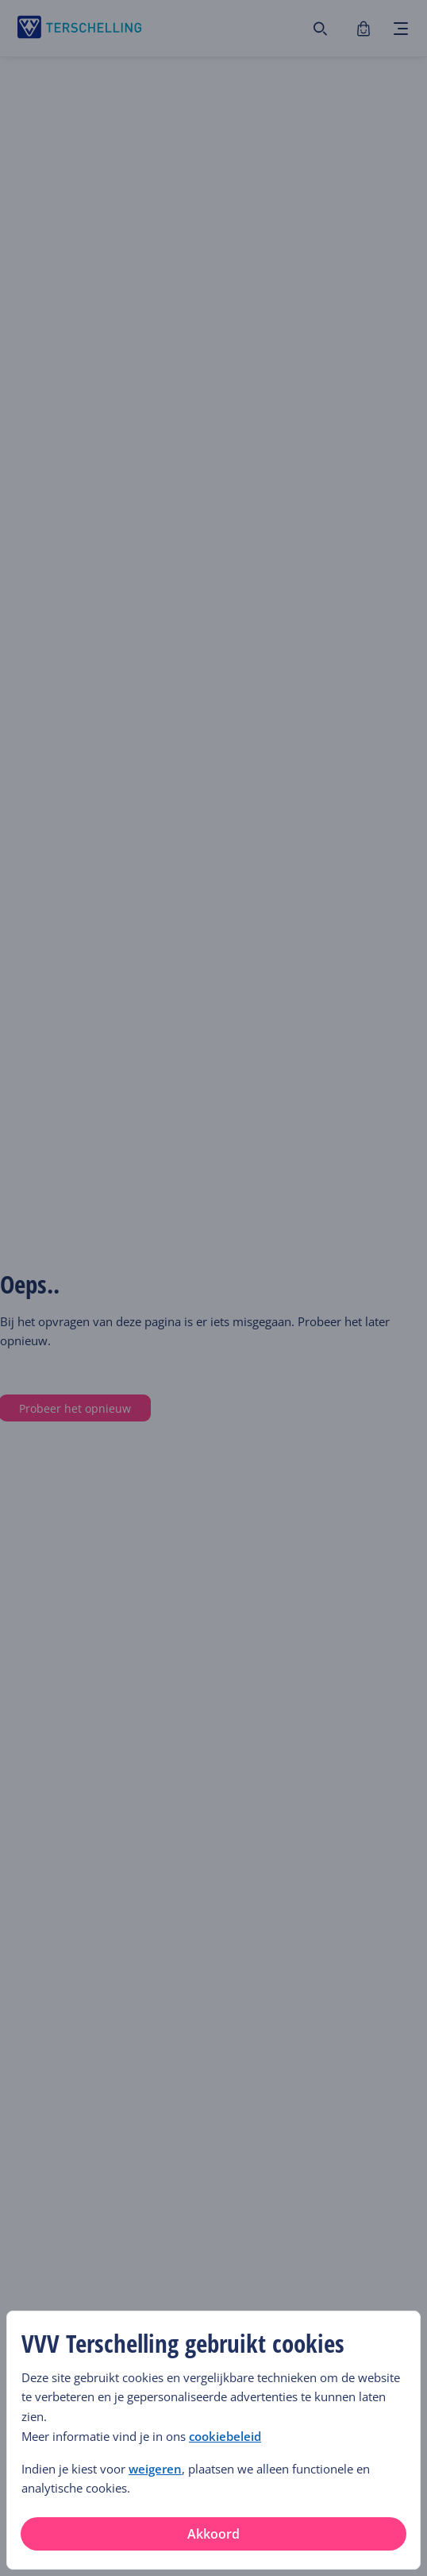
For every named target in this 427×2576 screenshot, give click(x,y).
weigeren (155, 2469)
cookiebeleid (225, 2436)
